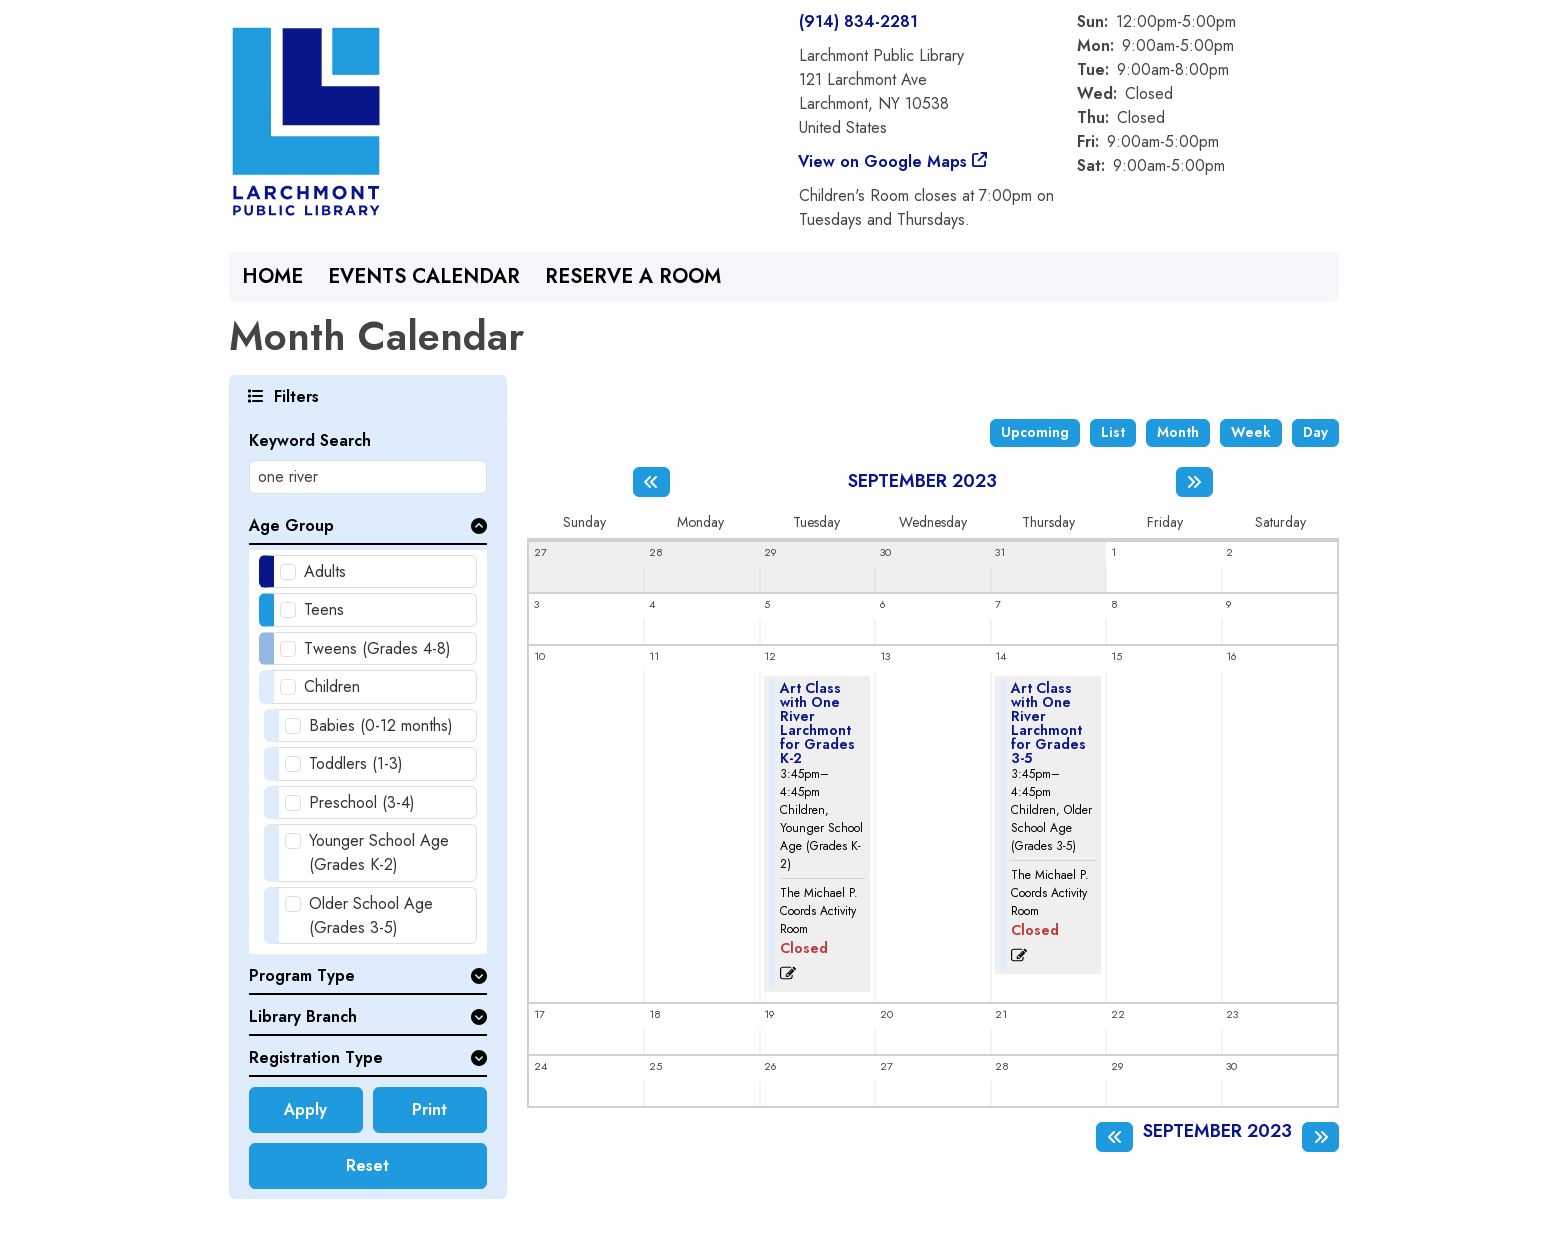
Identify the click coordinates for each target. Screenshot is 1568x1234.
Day (1315, 432)
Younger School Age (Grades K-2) (379, 852)
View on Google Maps (883, 161)
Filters (294, 395)
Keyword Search (310, 440)
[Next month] (1194, 482)
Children (332, 686)
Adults (325, 571)
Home (272, 276)
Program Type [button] (302, 975)
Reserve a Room (633, 276)
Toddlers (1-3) (356, 763)
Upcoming (1035, 432)
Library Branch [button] (303, 1016)
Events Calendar (424, 276)
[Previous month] (651, 482)
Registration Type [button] (316, 1057)
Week (1251, 432)
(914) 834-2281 (858, 21)
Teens (324, 609)
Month (1178, 432)
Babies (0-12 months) (381, 725)
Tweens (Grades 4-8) (377, 648)
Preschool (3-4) (362, 802)
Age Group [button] (291, 525)
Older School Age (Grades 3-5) (371, 915)
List (1113, 432)
